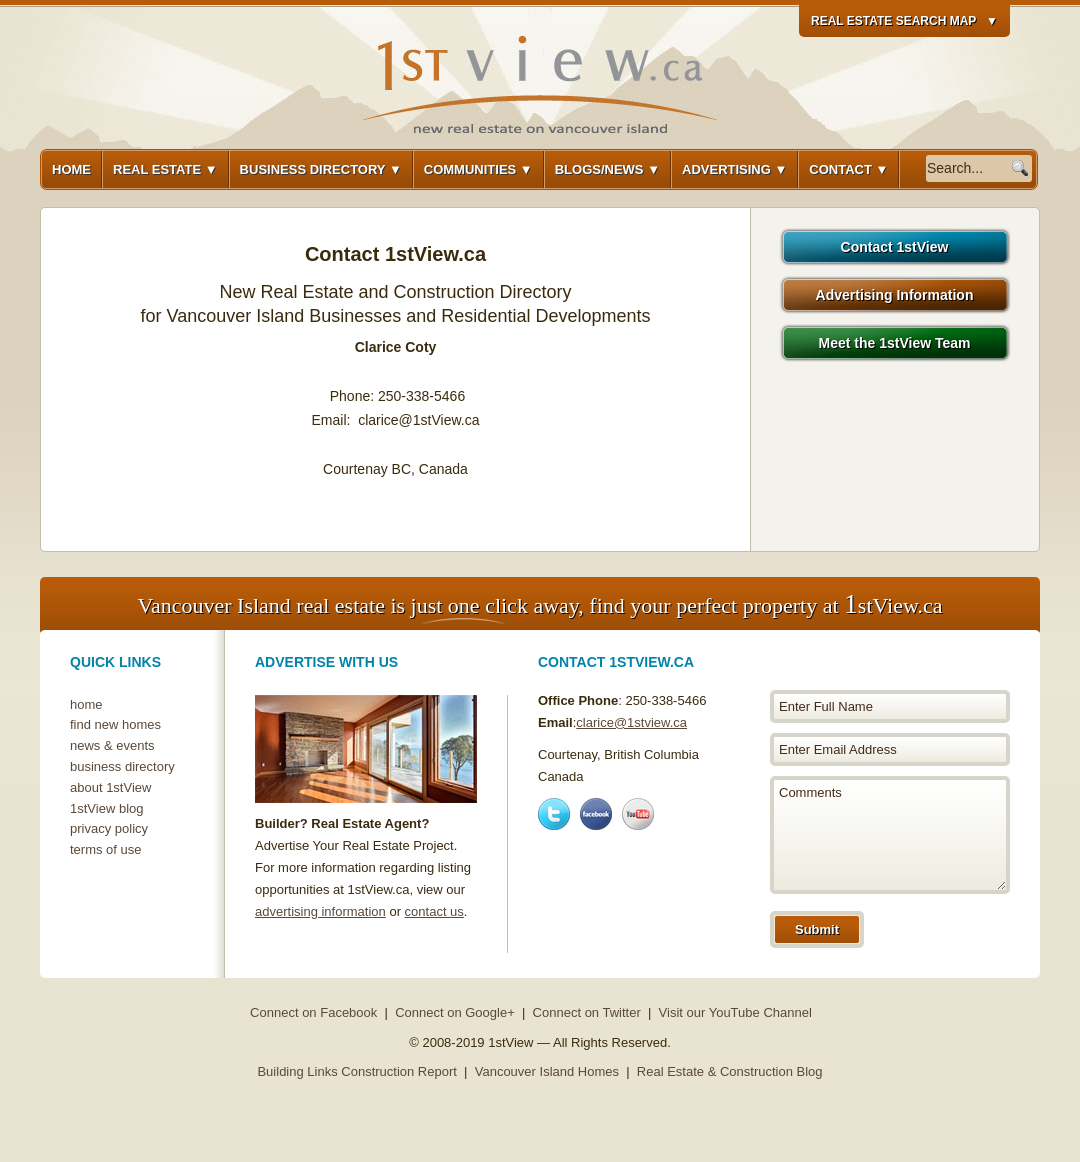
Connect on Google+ (455, 1012)
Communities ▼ (478, 169)
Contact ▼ (848, 169)
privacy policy (109, 828)
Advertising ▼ (734, 169)
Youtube (638, 814)
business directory (122, 766)
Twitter (554, 814)
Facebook (596, 814)
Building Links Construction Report (356, 1071)
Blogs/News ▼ (607, 169)
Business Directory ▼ (321, 169)
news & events (112, 745)
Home (71, 169)
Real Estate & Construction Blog (730, 1071)
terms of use (106, 849)
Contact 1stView (895, 247)
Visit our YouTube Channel (735, 1012)
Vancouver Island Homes (547, 1071)
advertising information (320, 911)
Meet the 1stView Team (895, 343)
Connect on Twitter (587, 1012)
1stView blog (106, 808)
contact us (434, 911)
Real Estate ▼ (165, 169)
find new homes (115, 724)
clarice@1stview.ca (631, 722)
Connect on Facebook (313, 1012)
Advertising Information (895, 295)
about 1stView (110, 787)
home (86, 704)
